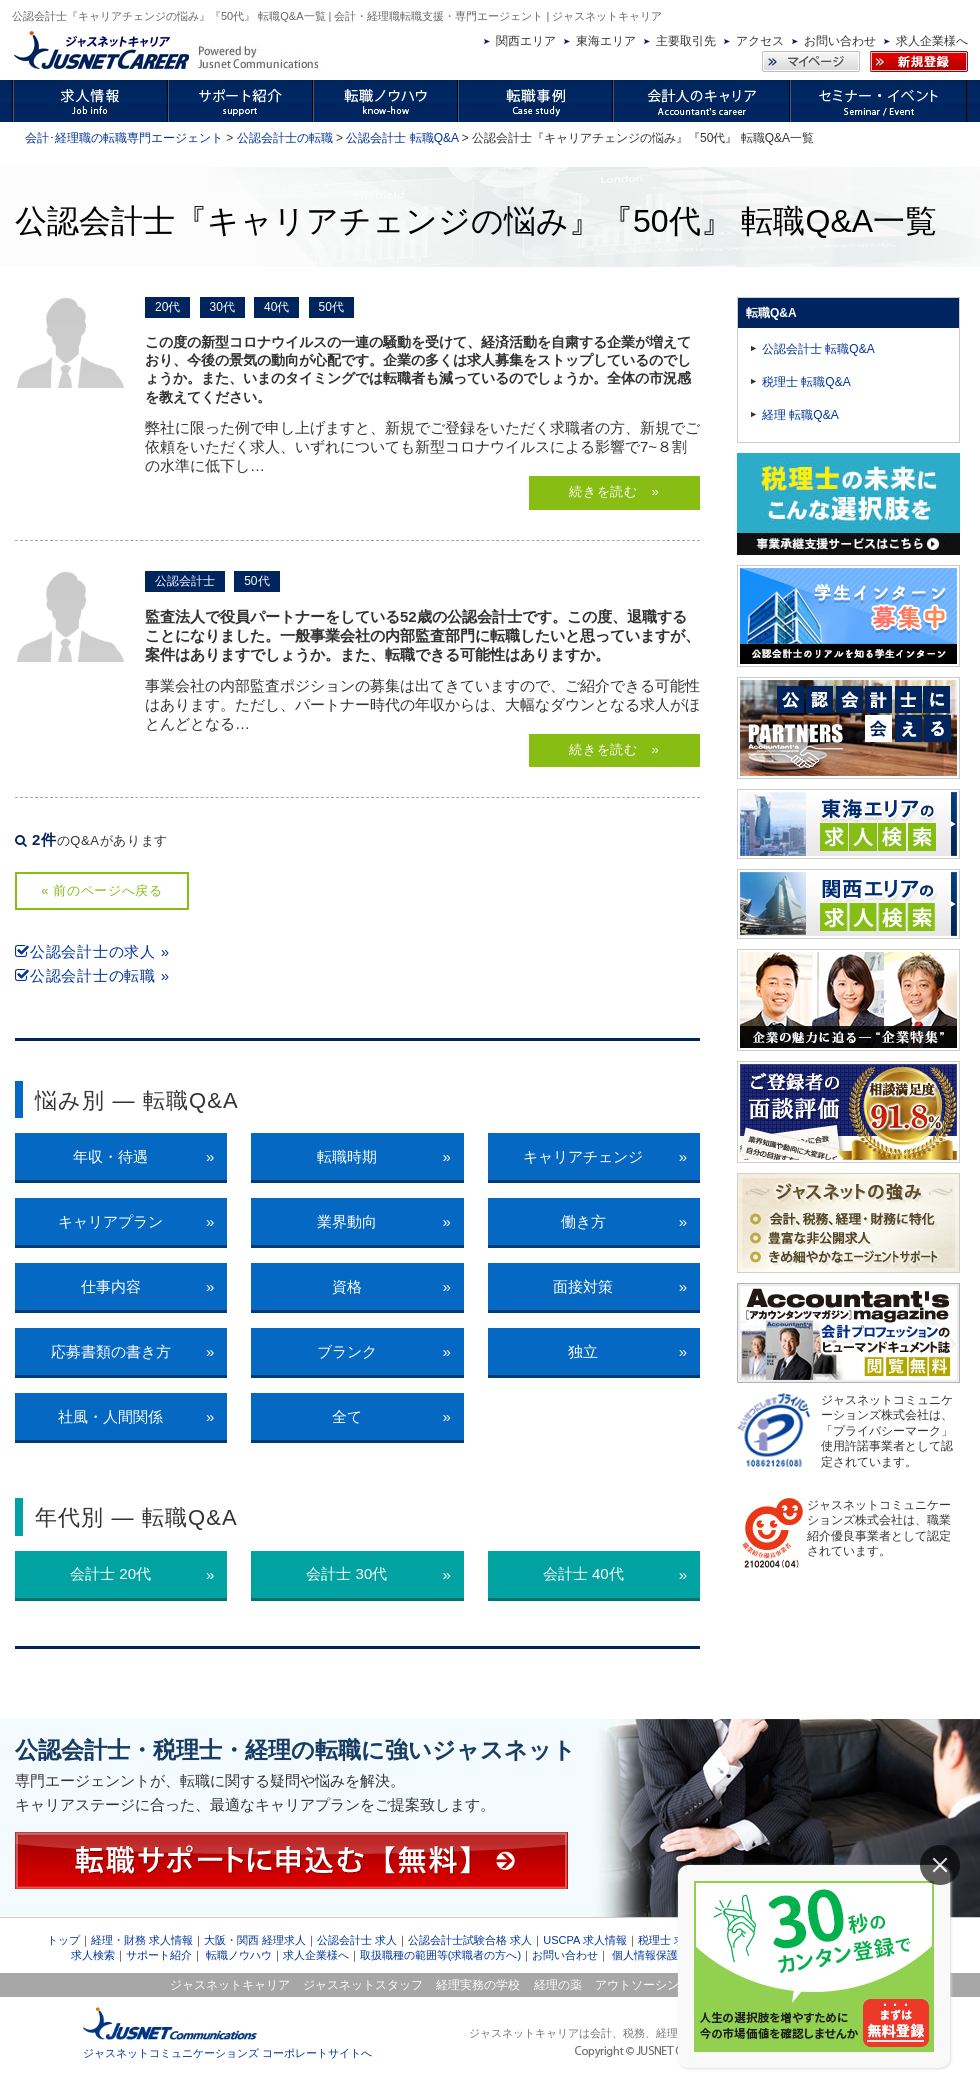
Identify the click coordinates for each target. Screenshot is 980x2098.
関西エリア (526, 41)
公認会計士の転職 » (92, 975)
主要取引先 (686, 41)
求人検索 (93, 1955)
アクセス (760, 41)
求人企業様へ (932, 41)
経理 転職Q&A (800, 415)
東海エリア (606, 41)
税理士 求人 (667, 1940)
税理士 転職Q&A (806, 382)
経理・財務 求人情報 (142, 1940)
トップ (63, 1940)
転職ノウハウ (239, 1955)
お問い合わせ (840, 41)
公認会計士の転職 (285, 138)
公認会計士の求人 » (92, 951)
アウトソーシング (643, 1985)
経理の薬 (558, 1985)
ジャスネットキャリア (230, 1985)
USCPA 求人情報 (585, 1940)
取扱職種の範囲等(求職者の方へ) (440, 1955)
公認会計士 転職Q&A (402, 138)
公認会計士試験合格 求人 (470, 1940)
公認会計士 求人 (357, 1940)
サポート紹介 (159, 1955)
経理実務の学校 (478, 1985)
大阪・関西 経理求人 (255, 1940)
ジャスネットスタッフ (363, 1985)
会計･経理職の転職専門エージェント (124, 138)
